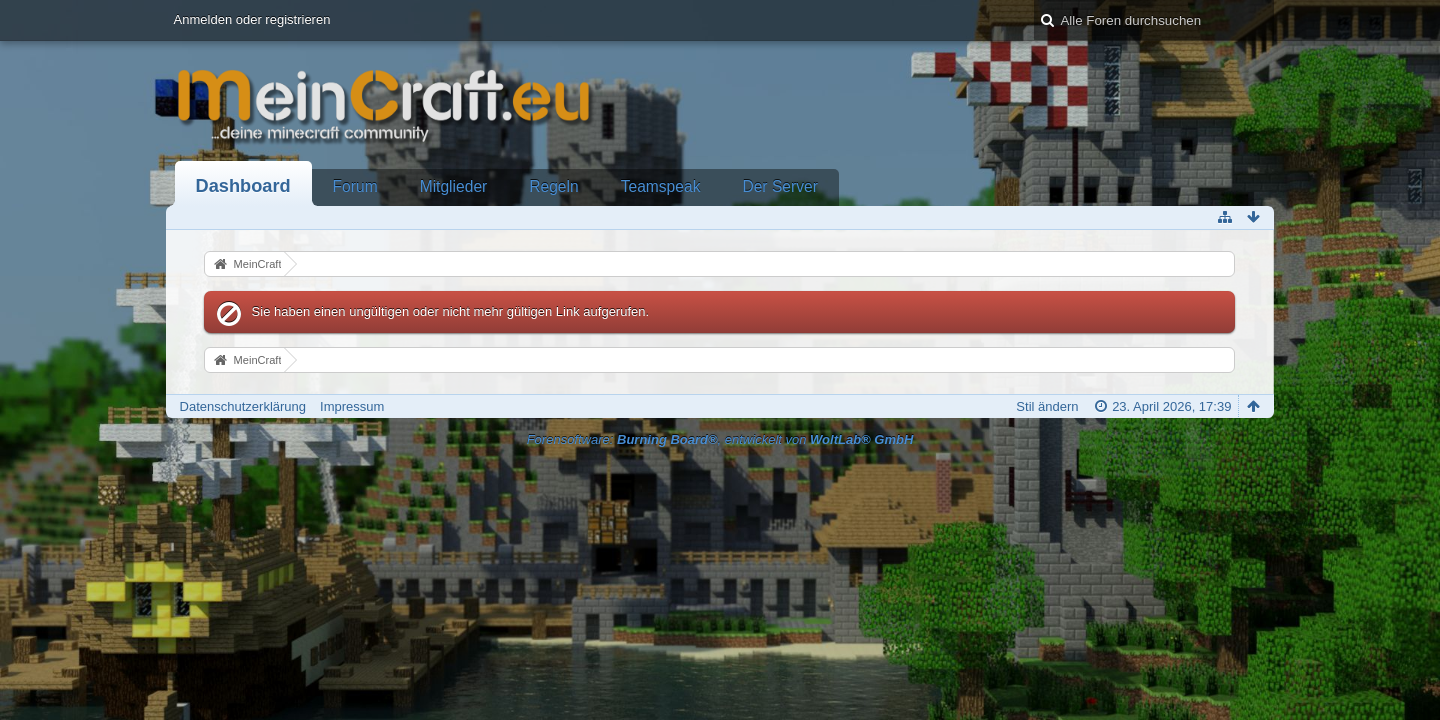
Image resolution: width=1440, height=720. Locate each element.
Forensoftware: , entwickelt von (720, 439)
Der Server (779, 186)
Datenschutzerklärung (243, 406)
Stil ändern (1047, 406)
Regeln (553, 186)
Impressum (352, 406)
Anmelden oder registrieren (252, 19)
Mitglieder (454, 186)
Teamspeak (661, 186)
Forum (355, 186)
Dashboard (243, 186)
